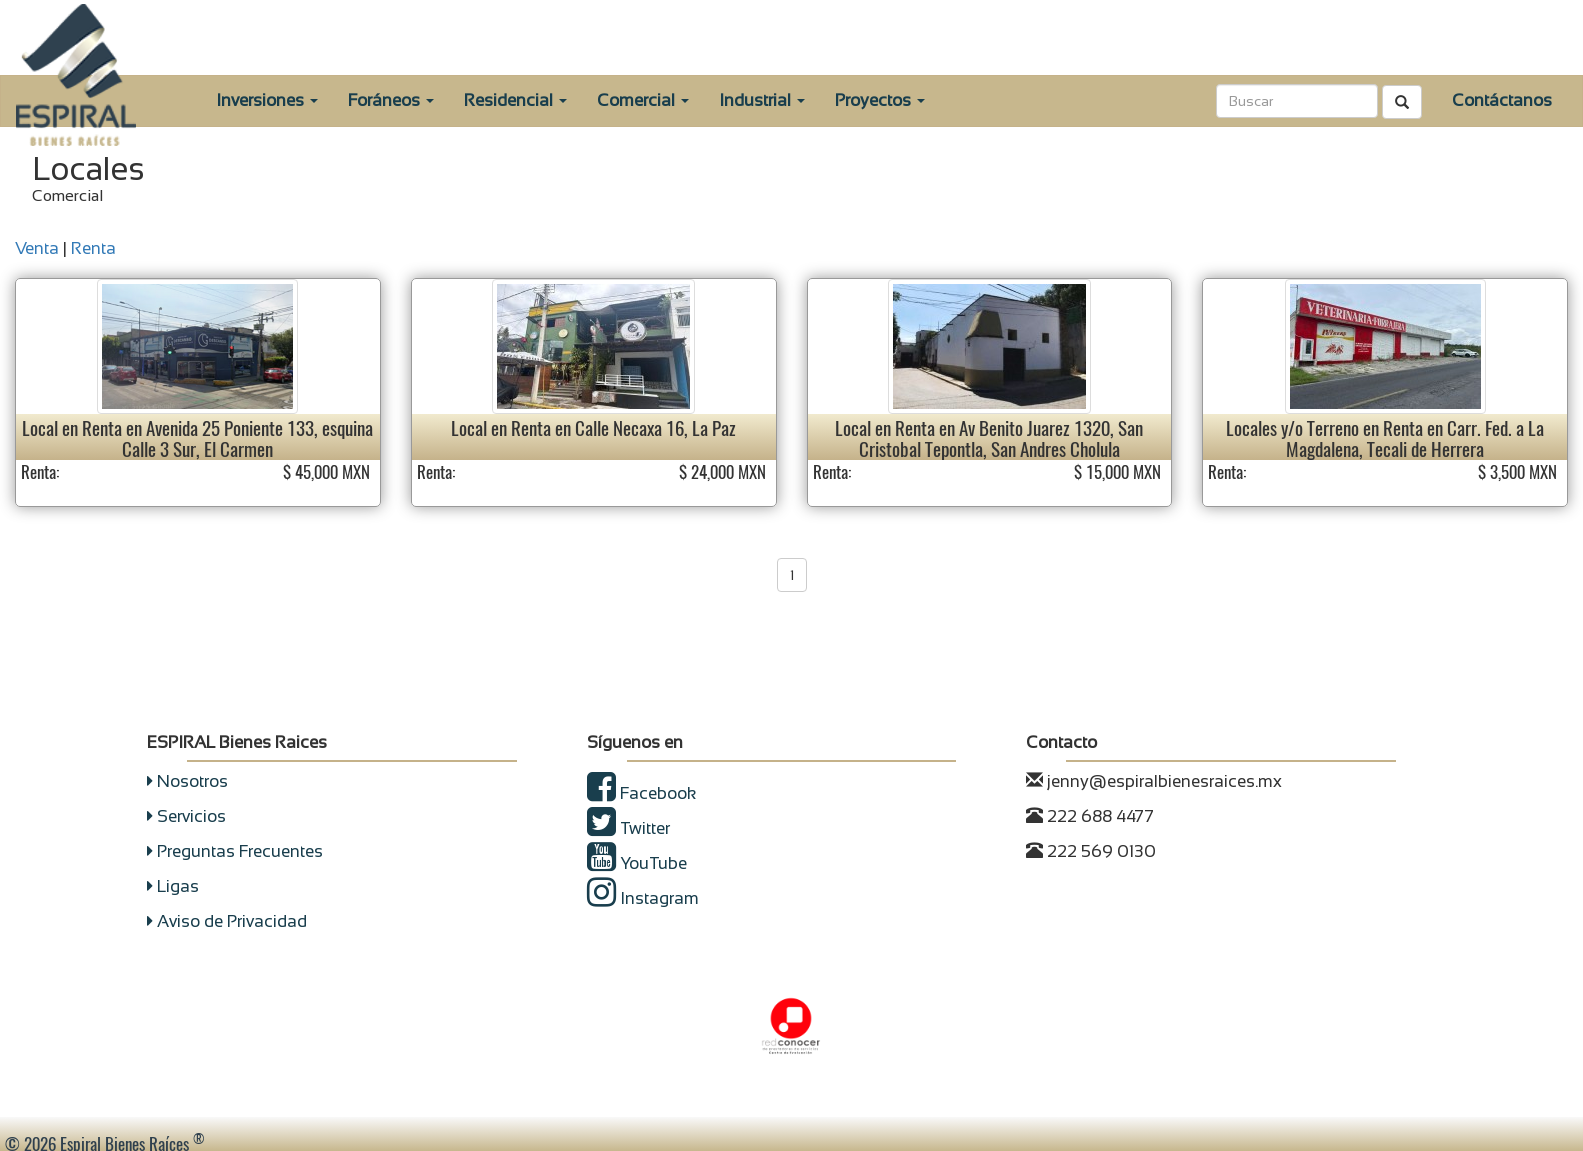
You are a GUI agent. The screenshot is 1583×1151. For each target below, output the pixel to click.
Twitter (628, 828)
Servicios (186, 816)
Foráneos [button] (391, 100)
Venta (37, 248)
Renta (93, 248)
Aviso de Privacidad (227, 921)
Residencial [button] (515, 100)
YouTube (637, 863)
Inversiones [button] (267, 100)
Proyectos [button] (880, 100)
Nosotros (187, 781)
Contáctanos (1502, 100)
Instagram (643, 898)
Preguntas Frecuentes (235, 851)
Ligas (173, 886)
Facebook (641, 793)
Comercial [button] (643, 100)
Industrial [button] (762, 100)
